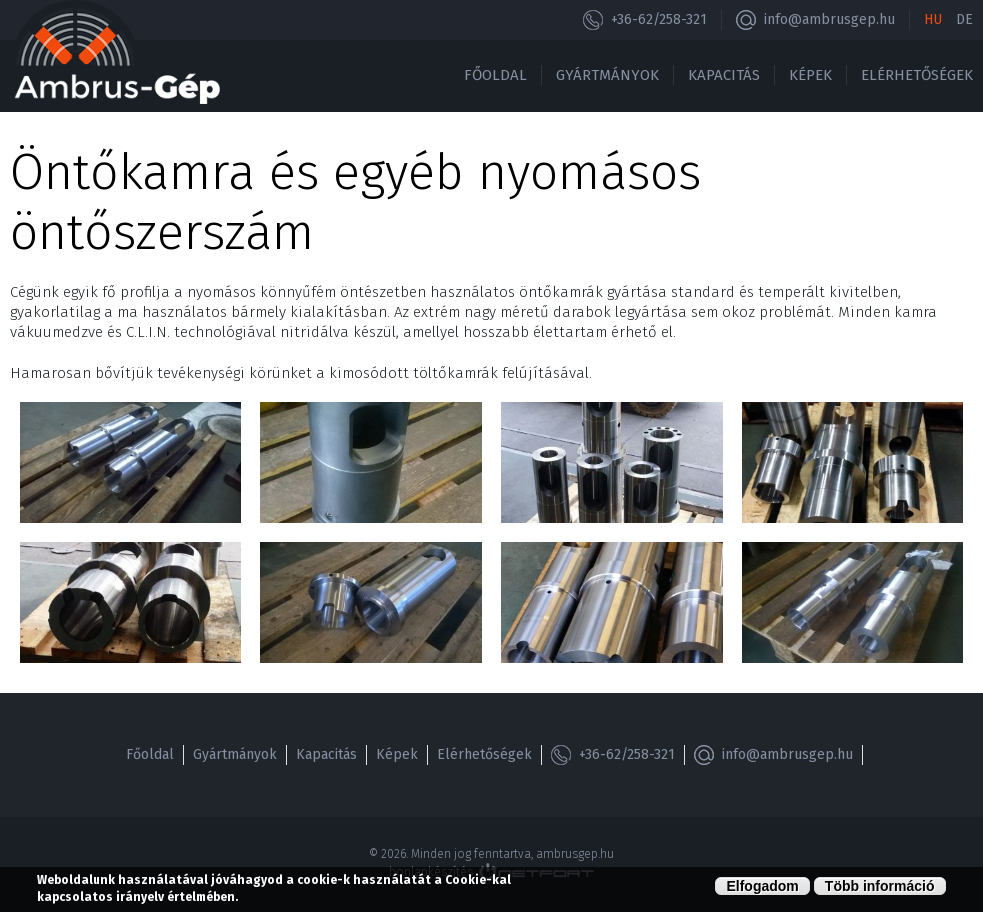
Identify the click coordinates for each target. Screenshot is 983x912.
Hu (933, 19)
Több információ (880, 886)
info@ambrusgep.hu (829, 19)
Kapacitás (724, 75)
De (964, 19)
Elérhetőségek (917, 75)
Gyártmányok (607, 75)
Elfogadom (762, 886)
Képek (810, 75)
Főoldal (495, 75)
